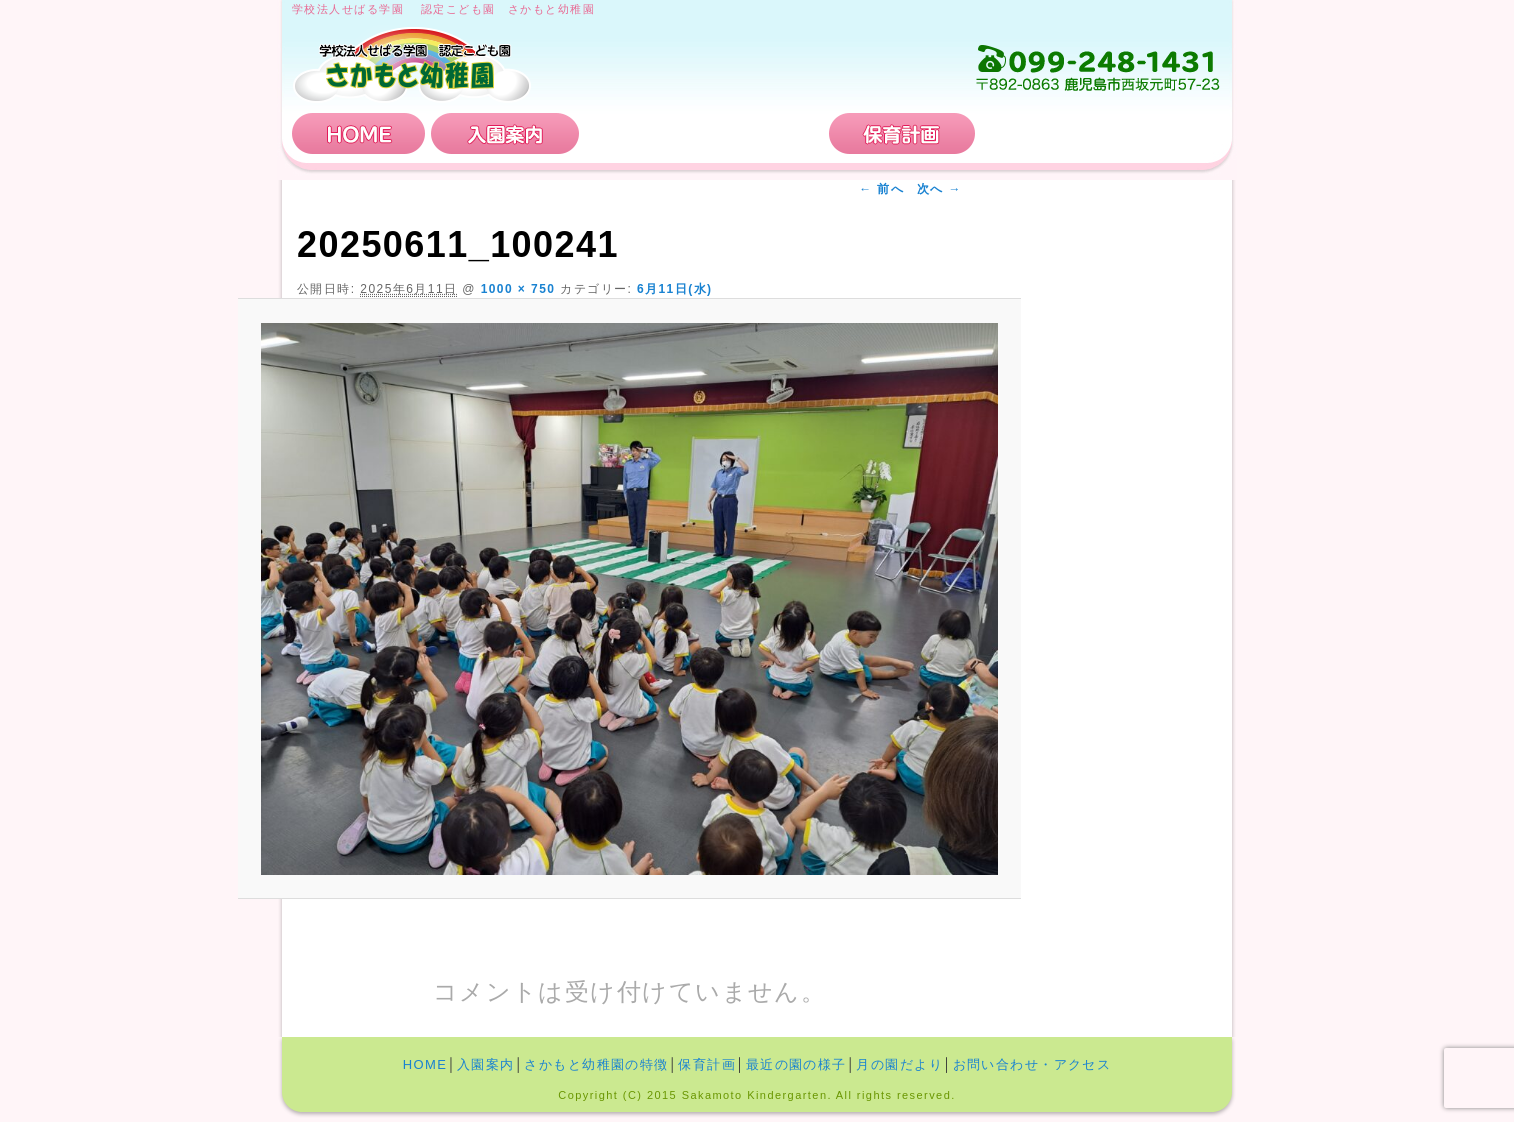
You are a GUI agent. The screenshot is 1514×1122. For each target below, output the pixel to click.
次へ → (939, 189)
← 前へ (881, 189)
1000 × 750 (518, 289)
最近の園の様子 (796, 1064)
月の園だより (899, 1064)
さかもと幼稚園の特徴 (704, 133)
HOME (359, 133)
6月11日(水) (675, 289)
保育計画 (902, 133)
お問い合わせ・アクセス (1101, 133)
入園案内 (505, 133)
